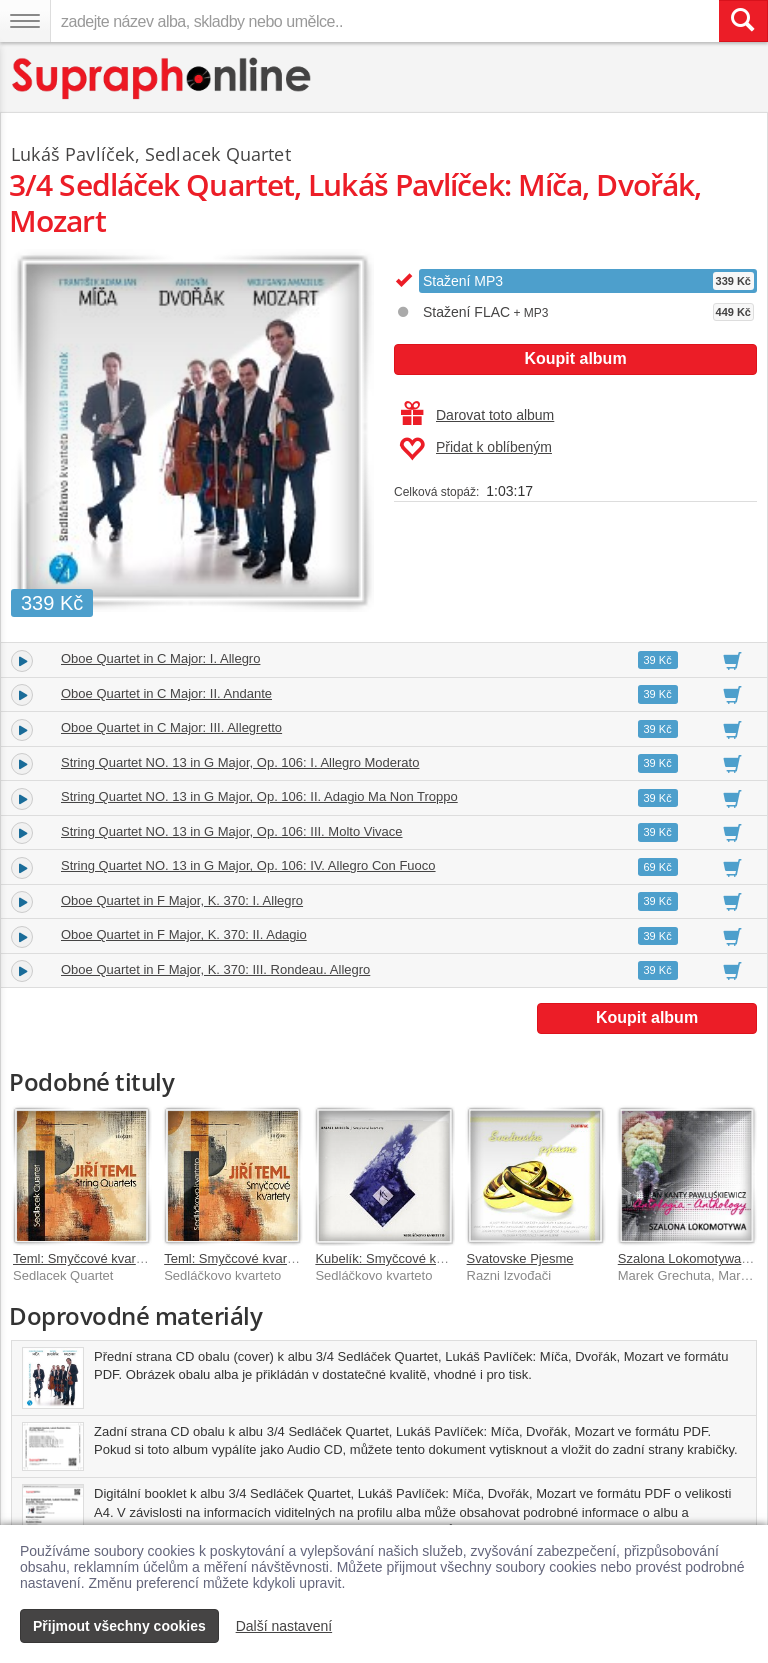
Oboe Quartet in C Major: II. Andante (166, 693)
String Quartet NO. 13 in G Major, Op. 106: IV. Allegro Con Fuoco (248, 865)
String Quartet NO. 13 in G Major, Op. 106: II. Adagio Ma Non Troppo (259, 796)
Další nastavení (284, 1626)
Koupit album (575, 358)
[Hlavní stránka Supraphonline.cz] (162, 78)
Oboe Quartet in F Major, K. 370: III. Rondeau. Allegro (215, 969)
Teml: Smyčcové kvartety (85, 1258)
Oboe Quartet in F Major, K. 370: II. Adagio (184, 934)
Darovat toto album (477, 415)
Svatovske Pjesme (520, 1258)
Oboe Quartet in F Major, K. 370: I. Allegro (182, 900)
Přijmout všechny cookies (119, 1626)
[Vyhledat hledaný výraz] (743, 21)
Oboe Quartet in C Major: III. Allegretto (171, 727)
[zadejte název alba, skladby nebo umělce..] (384, 21)
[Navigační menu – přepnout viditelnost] (25, 21)
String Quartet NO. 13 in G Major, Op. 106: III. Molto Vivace (232, 831)
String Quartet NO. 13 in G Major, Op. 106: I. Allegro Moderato (240, 762)
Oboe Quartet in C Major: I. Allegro (160, 658)
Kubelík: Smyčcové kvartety (395, 1258)
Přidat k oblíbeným (475, 449)
